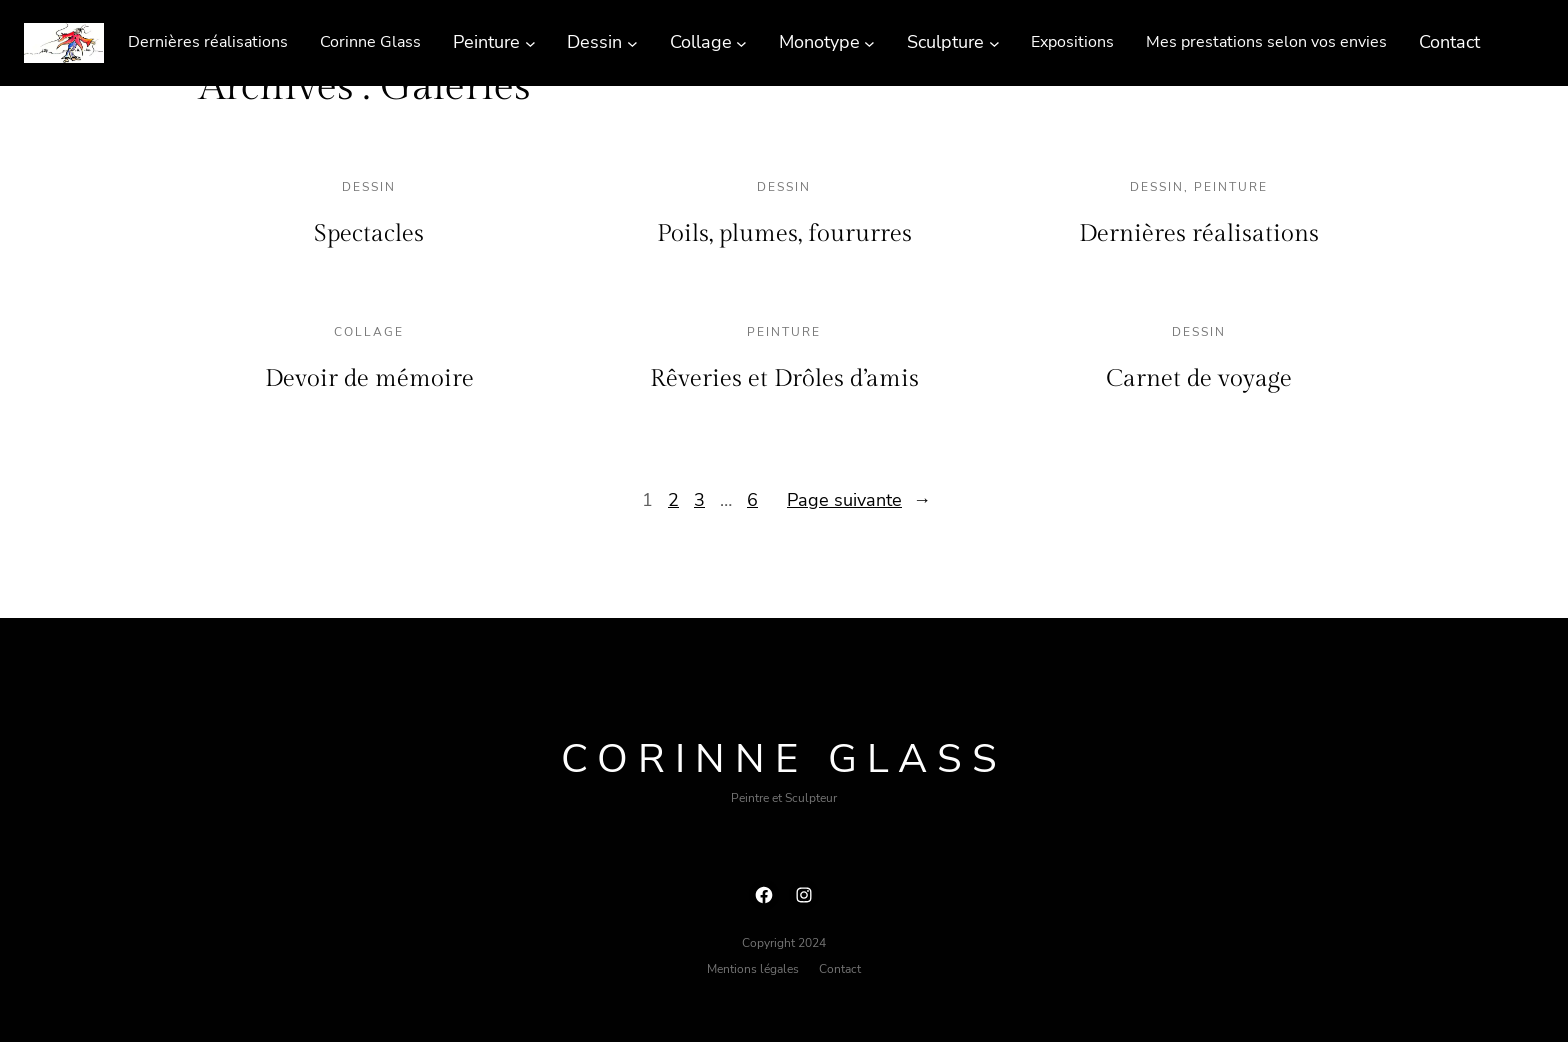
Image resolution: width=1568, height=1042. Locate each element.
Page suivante (859, 500)
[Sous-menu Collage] (741, 42)
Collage (369, 332)
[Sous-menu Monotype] (869, 42)
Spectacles (369, 234)
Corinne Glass (784, 759)
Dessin (369, 187)
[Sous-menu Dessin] (632, 42)
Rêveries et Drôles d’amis (784, 379)
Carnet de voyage (1199, 379)
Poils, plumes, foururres (784, 234)
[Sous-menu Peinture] (530, 42)
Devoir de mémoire (369, 379)
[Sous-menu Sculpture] (994, 42)
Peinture (1231, 187)
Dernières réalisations (1199, 234)
